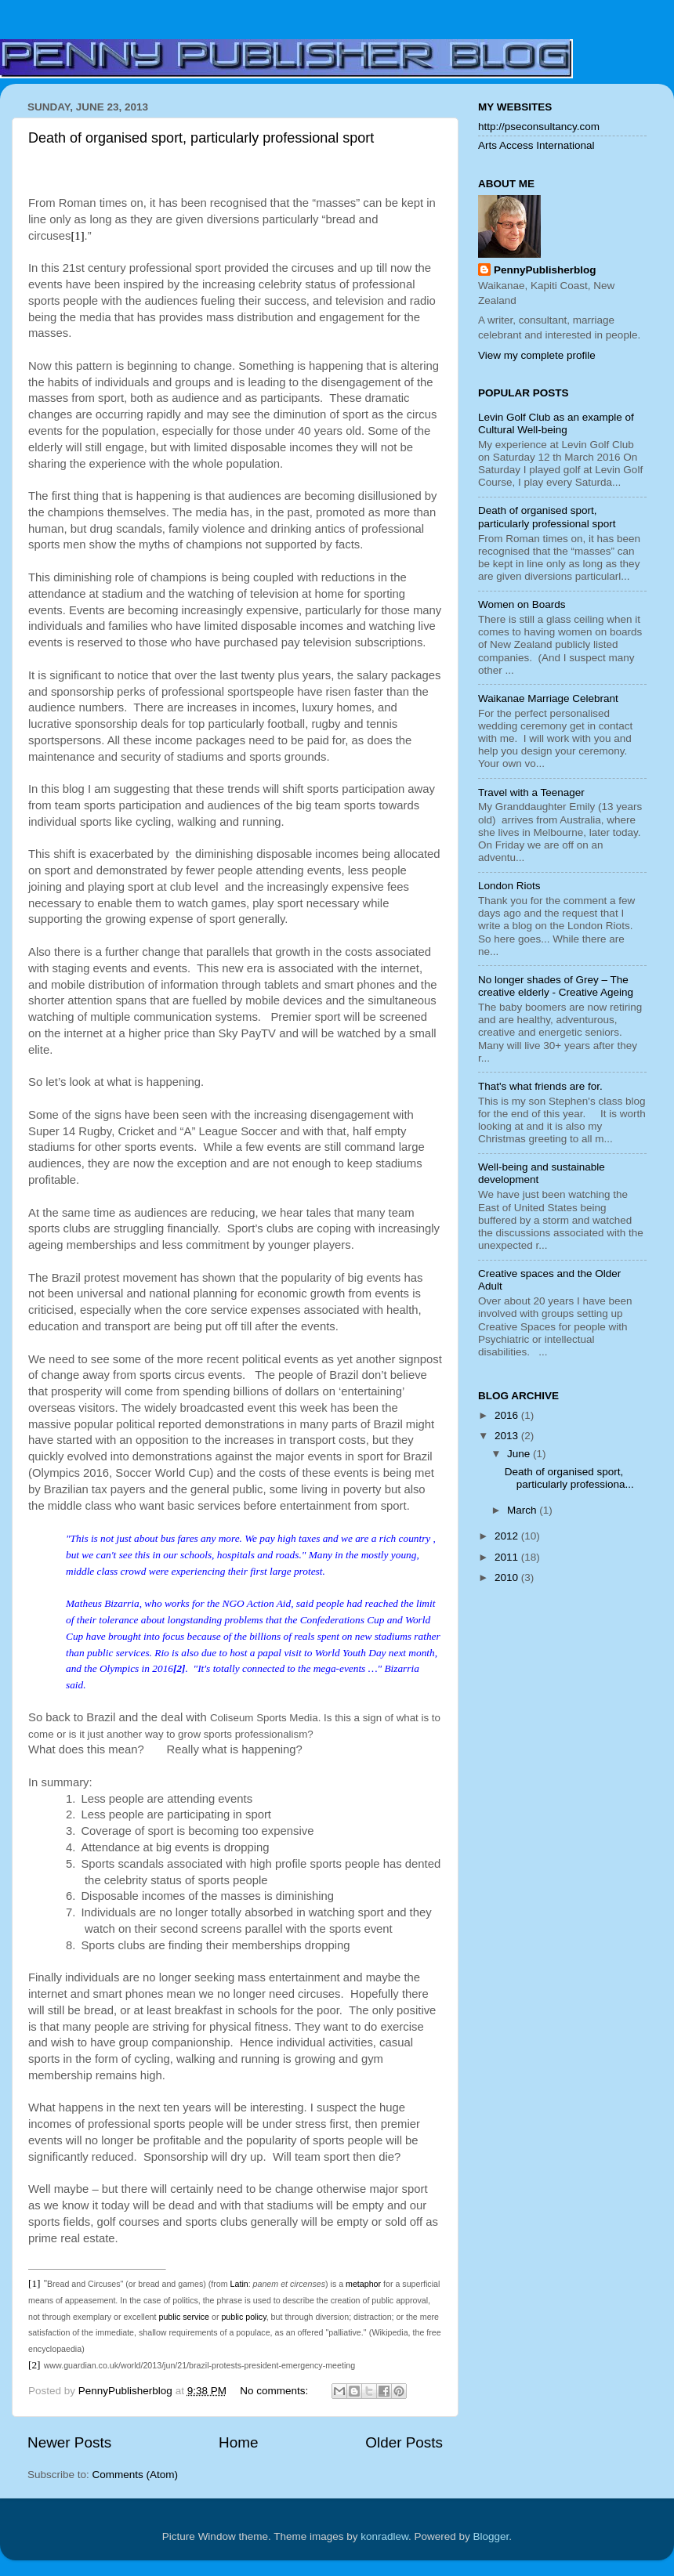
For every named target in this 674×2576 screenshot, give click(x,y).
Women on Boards (522, 604)
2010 (508, 1577)
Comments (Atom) (135, 2474)
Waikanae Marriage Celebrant (548, 698)
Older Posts (404, 2442)
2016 (508, 1415)
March (523, 1510)
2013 (508, 1436)
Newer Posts (69, 2442)
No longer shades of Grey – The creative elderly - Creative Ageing (555, 986)
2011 (508, 1557)
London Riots (509, 886)
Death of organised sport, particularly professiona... (569, 1478)
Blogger (491, 2536)
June (520, 1454)
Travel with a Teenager (531, 792)
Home (238, 2442)
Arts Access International (536, 145)
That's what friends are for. (540, 1086)
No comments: (275, 2391)
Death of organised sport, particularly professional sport (201, 138)
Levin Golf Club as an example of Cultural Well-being (556, 423)
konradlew (384, 2536)
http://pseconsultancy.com (539, 126)
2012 (508, 1536)
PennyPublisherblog (545, 270)
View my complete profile (537, 355)
